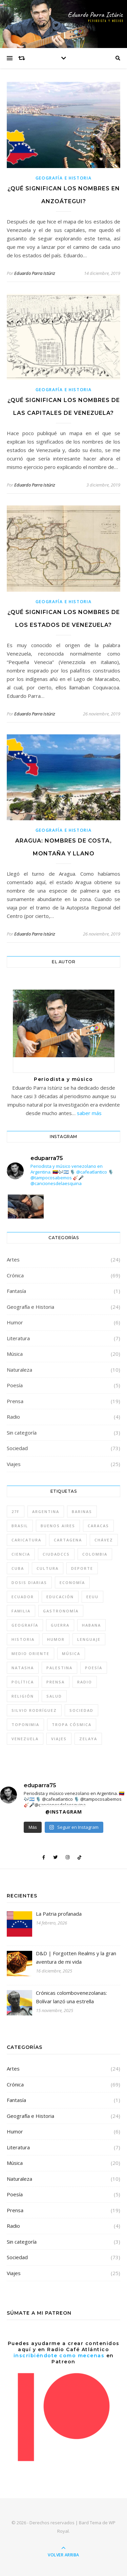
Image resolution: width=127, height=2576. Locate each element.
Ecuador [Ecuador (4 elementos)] (23, 1596)
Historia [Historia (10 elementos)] (23, 1639)
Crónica (15, 1275)
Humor (15, 1322)
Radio (13, 1416)
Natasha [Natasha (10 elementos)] (23, 1667)
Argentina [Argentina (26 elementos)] (45, 1511)
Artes (13, 1259)
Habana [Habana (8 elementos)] (91, 1625)
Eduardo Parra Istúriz (34, 273)
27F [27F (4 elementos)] (16, 1511)
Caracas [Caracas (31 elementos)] (98, 1525)
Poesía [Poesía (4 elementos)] (93, 1667)
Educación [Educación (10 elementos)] (60, 1596)
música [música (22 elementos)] (71, 1653)
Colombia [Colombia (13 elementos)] (94, 1554)
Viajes (14, 1464)
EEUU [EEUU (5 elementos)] (92, 1596)
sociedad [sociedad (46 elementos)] (81, 1710)
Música (15, 1353)
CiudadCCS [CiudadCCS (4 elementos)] (56, 1554)
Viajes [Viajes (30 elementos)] (59, 1738)
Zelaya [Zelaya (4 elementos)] (88, 1738)
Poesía (15, 1385)
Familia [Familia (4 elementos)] (21, 1610)
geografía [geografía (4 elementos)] (25, 1625)
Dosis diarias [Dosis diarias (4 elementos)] (29, 1582)
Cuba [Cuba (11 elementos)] (18, 1568)
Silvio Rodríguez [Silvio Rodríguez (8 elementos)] (34, 1710)
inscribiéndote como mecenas (59, 2356)
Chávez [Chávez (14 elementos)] (103, 1539)
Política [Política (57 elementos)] (23, 1681)
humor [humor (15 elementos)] (56, 1639)
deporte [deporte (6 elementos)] (82, 1568)
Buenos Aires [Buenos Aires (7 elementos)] (58, 1525)
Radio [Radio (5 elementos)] (84, 1681)
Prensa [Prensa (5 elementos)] (55, 1681)
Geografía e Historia (64, 178)
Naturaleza (19, 1369)
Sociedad (17, 1448)
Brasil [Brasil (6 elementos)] (20, 1525)
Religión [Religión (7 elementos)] (23, 1696)
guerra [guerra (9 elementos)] (60, 1625)
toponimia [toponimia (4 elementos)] (25, 1724)
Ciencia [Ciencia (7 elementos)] (21, 1554)
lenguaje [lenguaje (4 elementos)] (89, 1639)
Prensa (15, 1401)
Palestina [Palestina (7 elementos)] (59, 1667)
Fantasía (16, 1290)
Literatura (18, 1338)
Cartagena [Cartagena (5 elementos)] (68, 1539)
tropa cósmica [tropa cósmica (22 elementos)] (71, 1724)
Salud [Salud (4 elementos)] (54, 1696)
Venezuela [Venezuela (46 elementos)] (25, 1738)
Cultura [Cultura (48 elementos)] (48, 1568)
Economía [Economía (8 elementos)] (72, 1582)
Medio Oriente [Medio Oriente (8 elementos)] (30, 1653)
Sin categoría (22, 1432)
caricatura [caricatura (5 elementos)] (26, 1539)
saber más (89, 1113)
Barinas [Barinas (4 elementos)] (82, 1511)
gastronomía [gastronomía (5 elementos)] (61, 1610)
